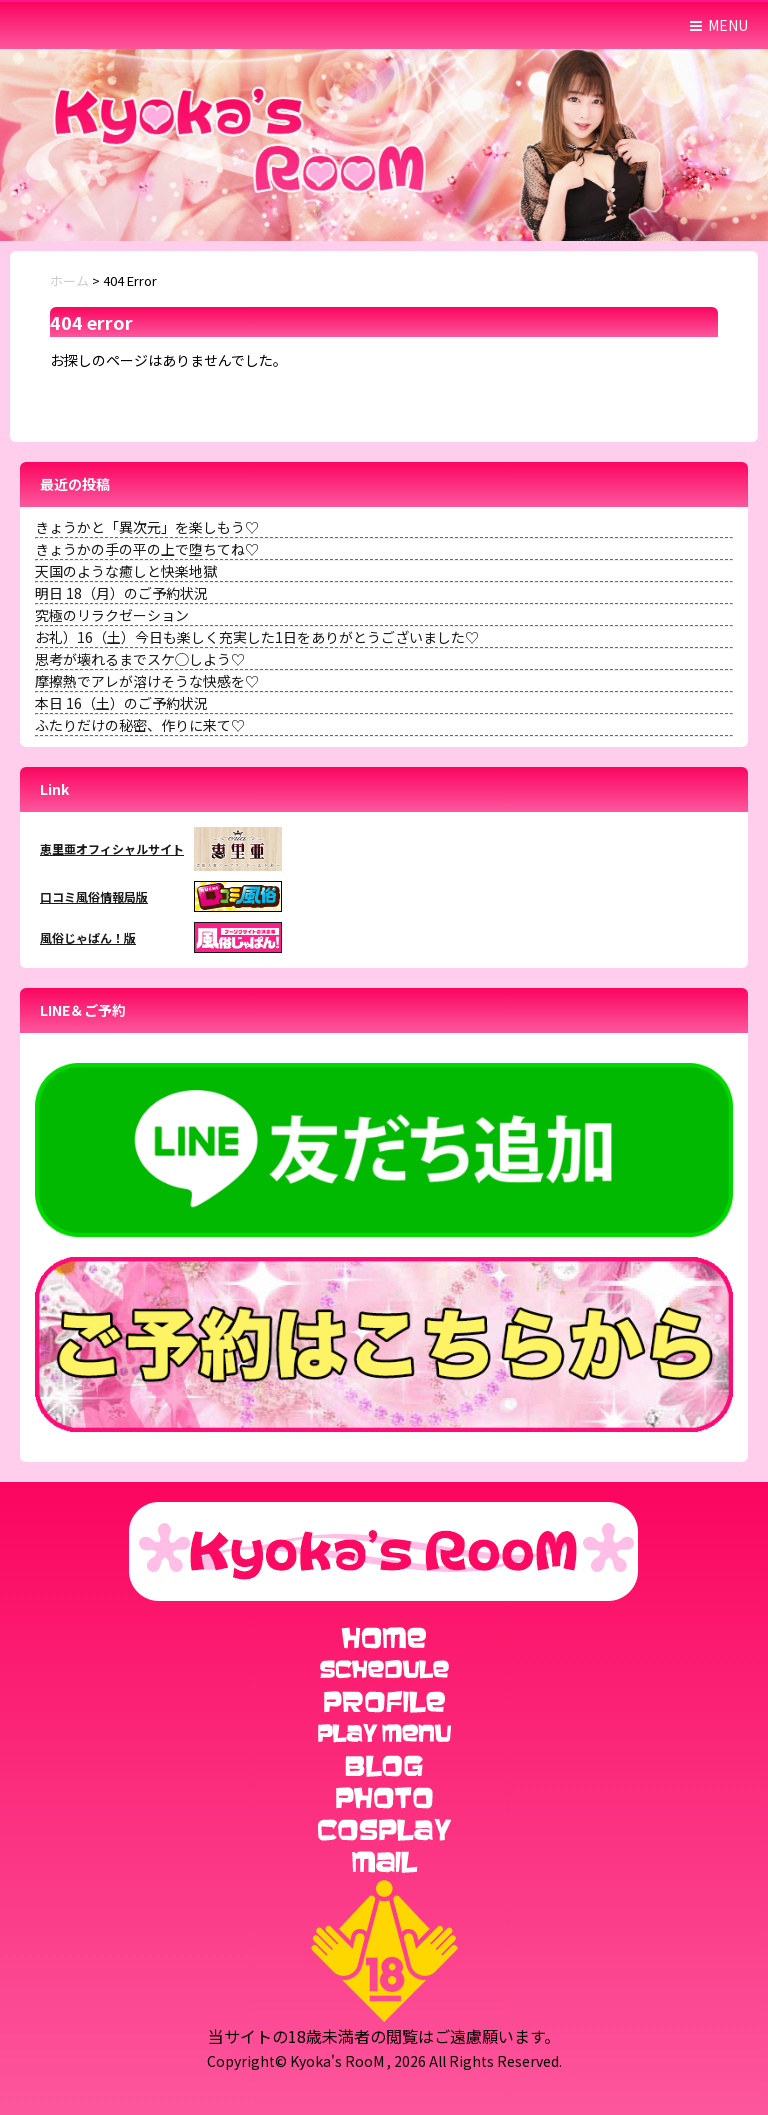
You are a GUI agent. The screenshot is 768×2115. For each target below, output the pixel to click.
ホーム (69, 280)
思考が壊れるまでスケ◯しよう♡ (140, 659)
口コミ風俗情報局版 (94, 896)
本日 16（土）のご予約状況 (121, 703)
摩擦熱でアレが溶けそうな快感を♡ (147, 681)
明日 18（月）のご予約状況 (121, 593)
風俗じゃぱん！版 (88, 937)
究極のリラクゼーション (112, 615)
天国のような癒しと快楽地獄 (126, 571)
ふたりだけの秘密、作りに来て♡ (140, 725)
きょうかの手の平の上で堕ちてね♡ (147, 549)
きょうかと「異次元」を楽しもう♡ (147, 527)
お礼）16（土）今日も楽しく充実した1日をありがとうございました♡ (257, 637)
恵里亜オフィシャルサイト (112, 848)
